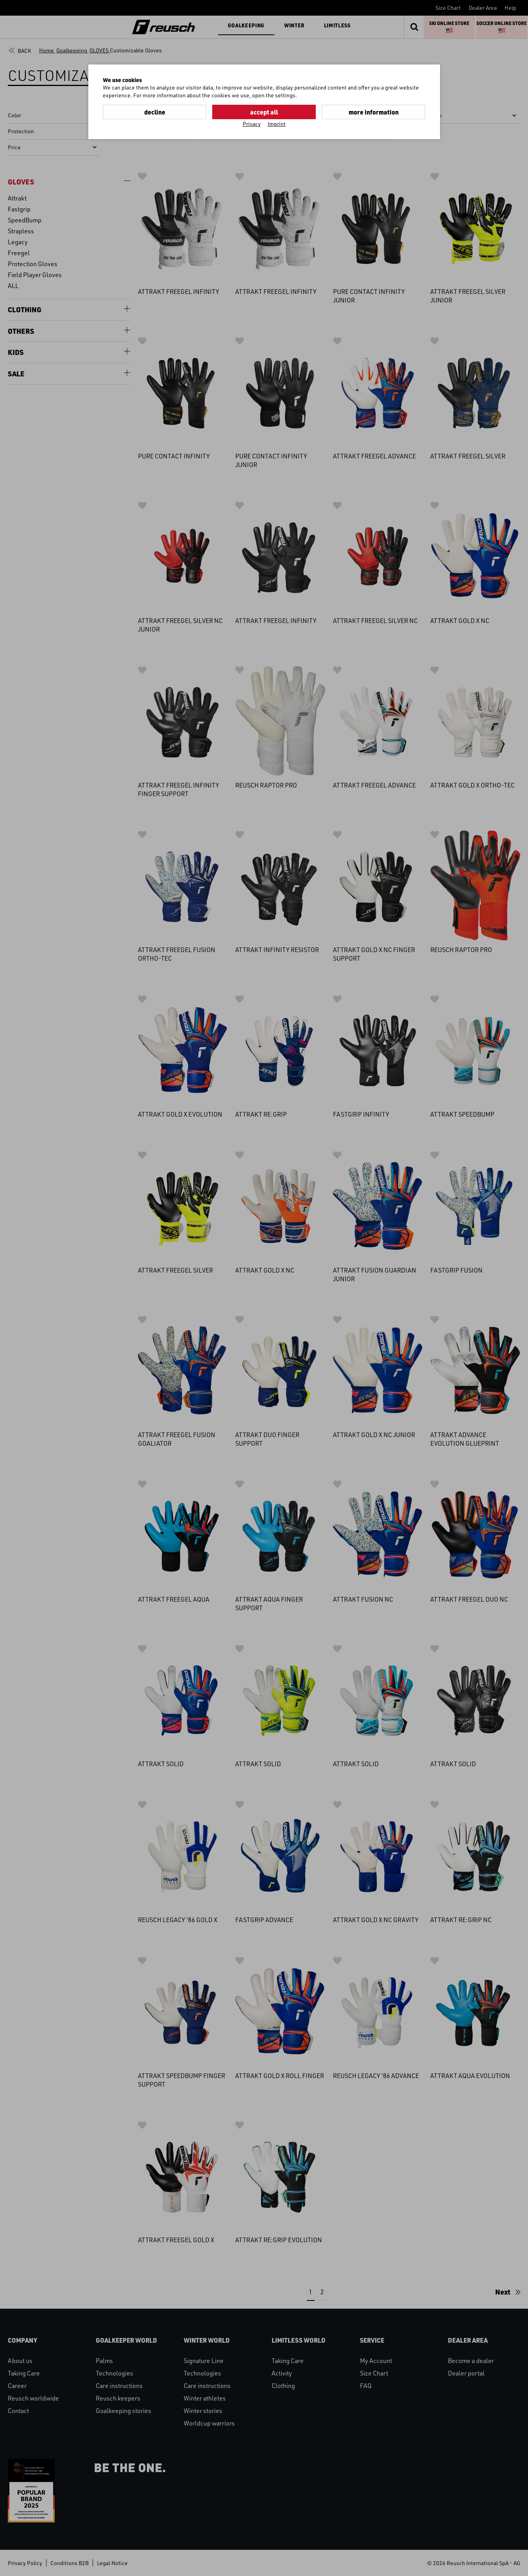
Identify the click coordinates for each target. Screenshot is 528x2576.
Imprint (277, 123)
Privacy (252, 123)
